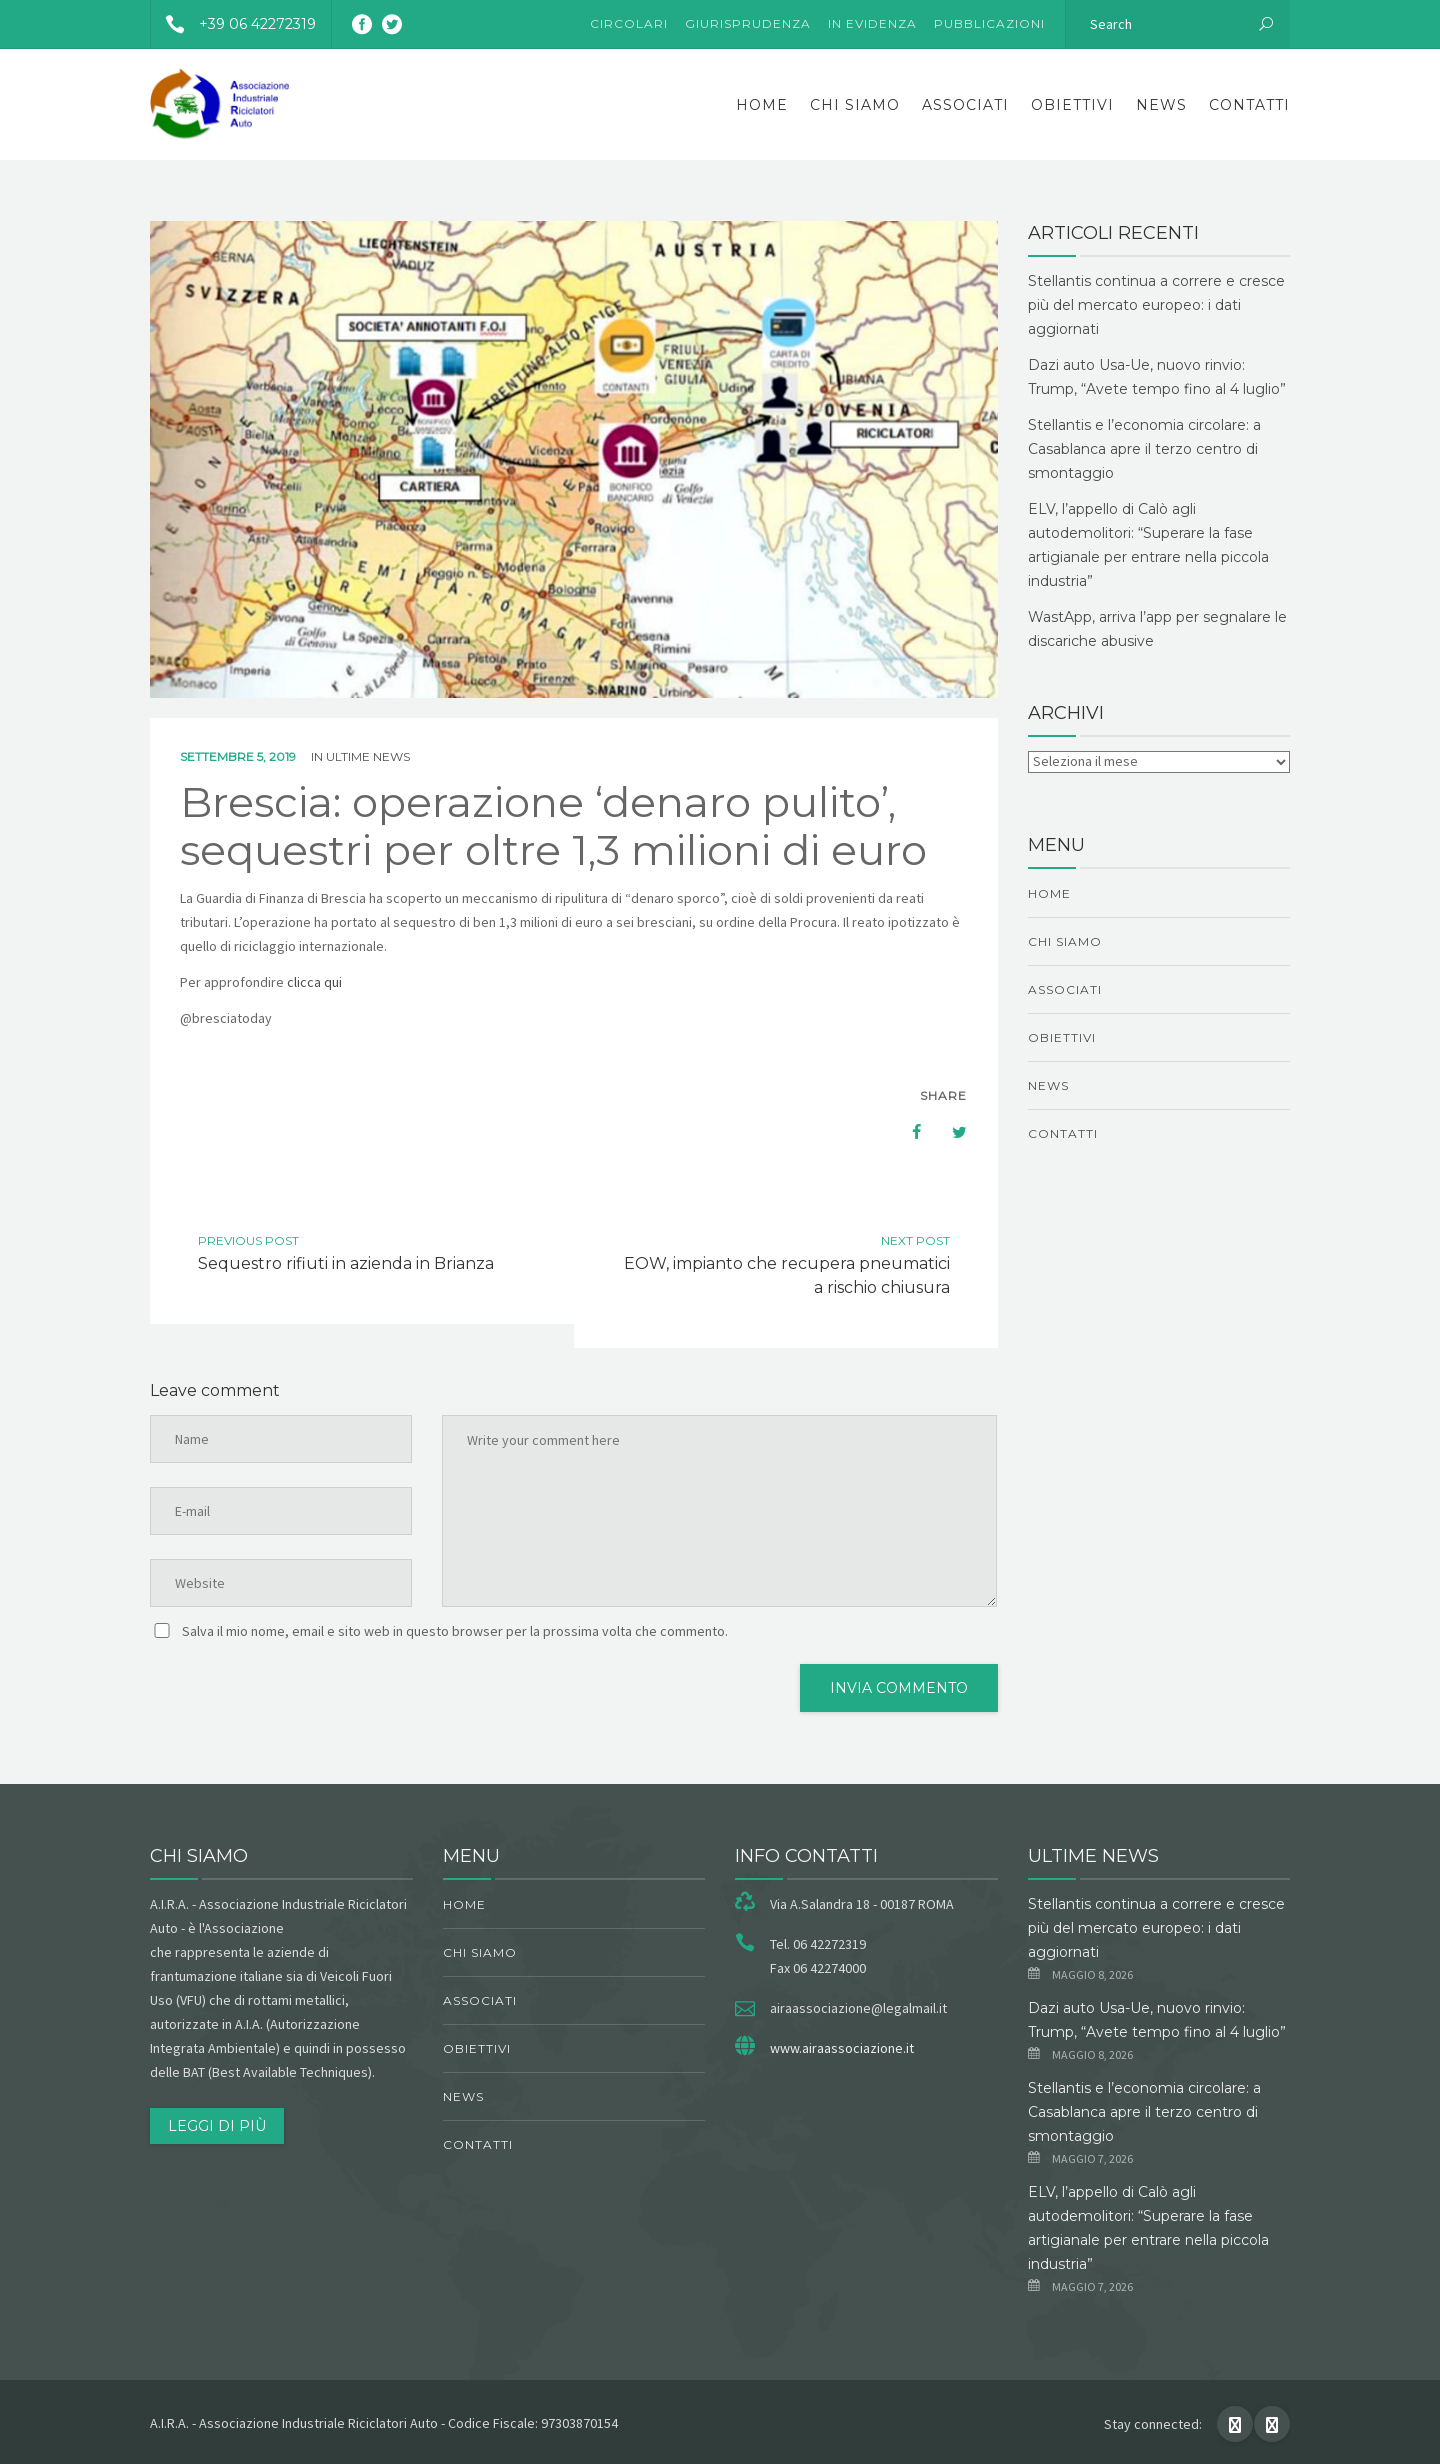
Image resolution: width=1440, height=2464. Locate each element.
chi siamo (855, 105)
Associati (965, 105)
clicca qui (316, 982)
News (1161, 105)
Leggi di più (217, 2126)
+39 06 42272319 (233, 24)
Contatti (1249, 105)
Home (762, 105)
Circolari (629, 23)
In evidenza (872, 23)
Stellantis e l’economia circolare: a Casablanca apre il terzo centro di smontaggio (1144, 449)
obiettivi (1072, 105)
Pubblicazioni (989, 23)
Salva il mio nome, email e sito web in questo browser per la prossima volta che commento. (455, 1631)
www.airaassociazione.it (842, 2048)
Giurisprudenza (748, 23)
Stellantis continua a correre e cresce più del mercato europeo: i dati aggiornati (1156, 305)
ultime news (368, 756)
